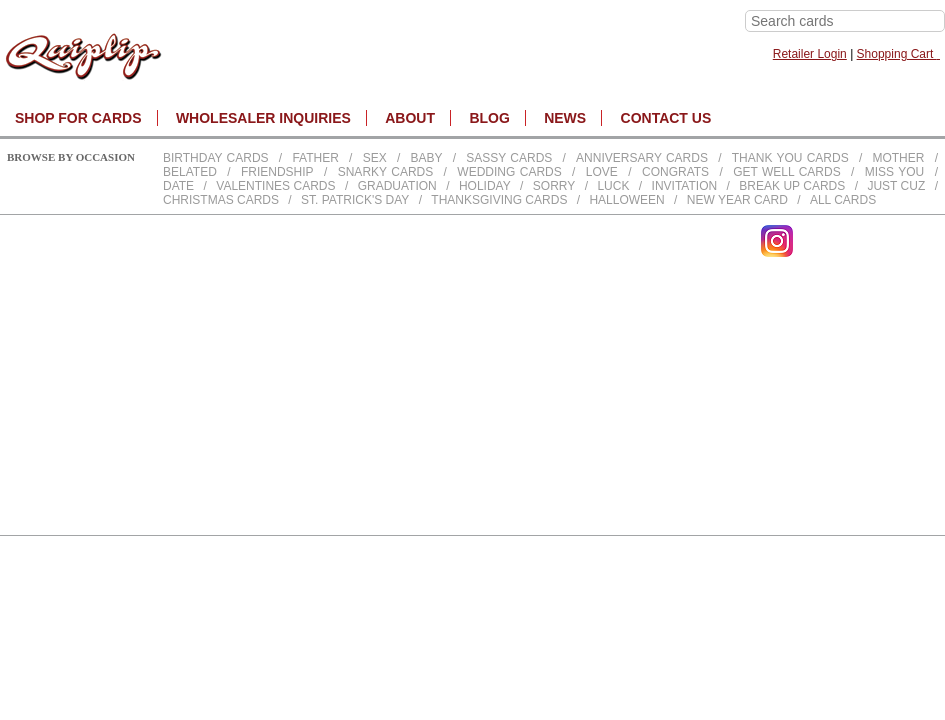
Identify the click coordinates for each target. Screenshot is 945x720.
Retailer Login (810, 54)
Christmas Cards (221, 200)
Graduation (397, 186)
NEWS (565, 118)
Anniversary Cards (642, 158)
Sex (375, 158)
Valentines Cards (275, 186)
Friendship (277, 172)
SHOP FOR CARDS (78, 118)
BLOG (489, 118)
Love (602, 172)
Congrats (675, 172)
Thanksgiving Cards (499, 200)
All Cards (843, 200)
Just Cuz (896, 186)
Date (178, 186)
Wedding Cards (509, 172)
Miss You (895, 172)
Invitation (685, 186)
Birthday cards (216, 158)
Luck (613, 186)
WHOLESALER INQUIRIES (263, 118)
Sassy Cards (509, 158)
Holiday (485, 186)
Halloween (626, 200)
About (410, 118)
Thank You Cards (790, 158)
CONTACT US (666, 118)
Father (315, 158)
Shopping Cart (898, 54)
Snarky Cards (386, 172)
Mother (898, 158)
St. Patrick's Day (355, 200)
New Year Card (737, 200)
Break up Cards (792, 186)
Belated (190, 172)
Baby (426, 158)
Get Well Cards (786, 172)
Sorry (554, 186)
